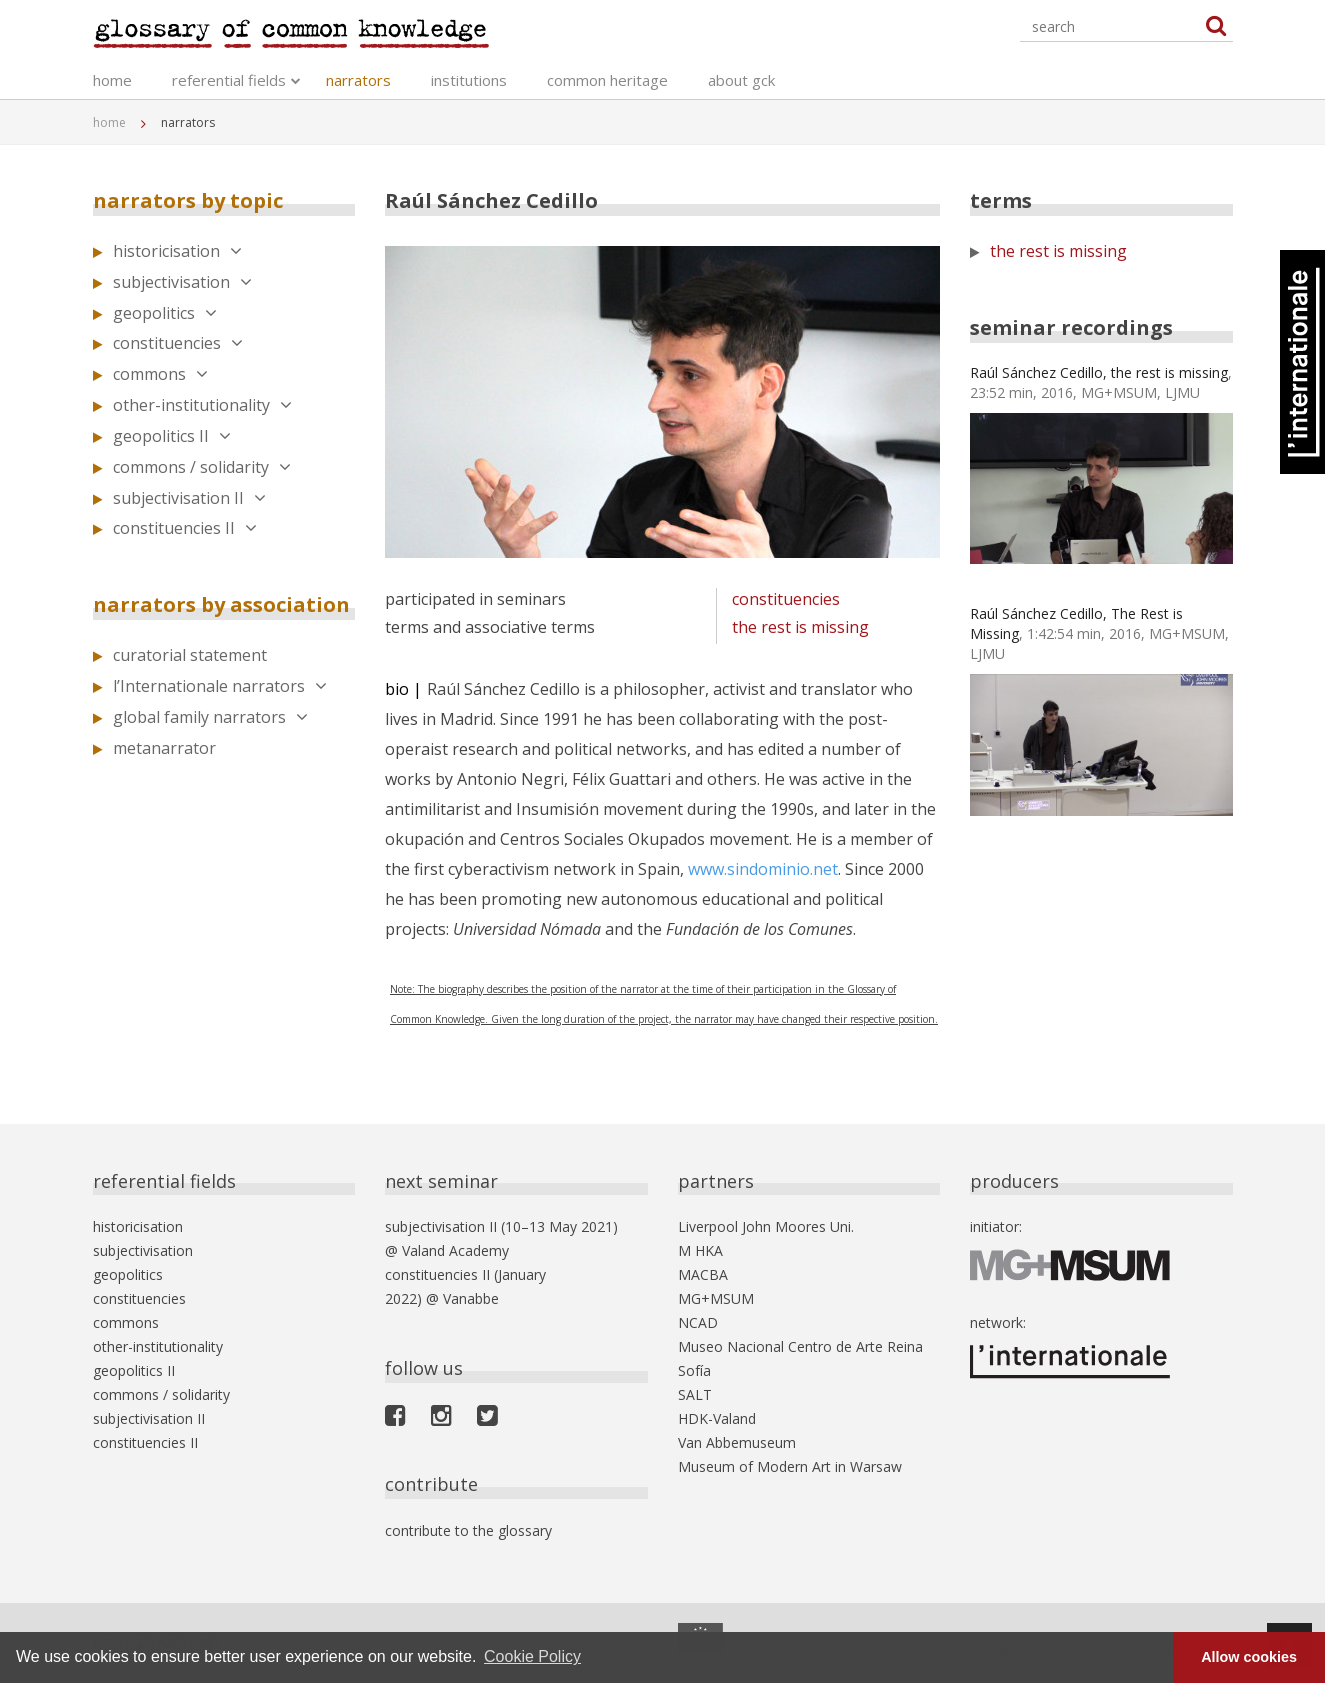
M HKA (700, 1250)
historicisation (177, 251)
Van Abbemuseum (737, 1442)
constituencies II (185, 528)
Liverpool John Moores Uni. (766, 1226)
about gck (741, 80)
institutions (469, 80)
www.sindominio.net (763, 869)
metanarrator (164, 748)
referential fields (229, 80)
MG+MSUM (716, 1298)
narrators (358, 80)
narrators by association (221, 604)
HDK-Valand (717, 1418)
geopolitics (165, 313)
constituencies (178, 343)
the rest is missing (800, 627)
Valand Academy (455, 1250)
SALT (695, 1394)
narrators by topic (188, 200)
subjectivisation (182, 282)
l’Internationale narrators (220, 686)
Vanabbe (471, 1298)
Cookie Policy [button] (532, 1656)
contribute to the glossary (468, 1530)
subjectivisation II (189, 498)
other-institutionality (202, 405)
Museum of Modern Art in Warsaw (790, 1466)
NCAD (698, 1322)
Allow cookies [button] (1249, 1657)
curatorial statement (190, 655)
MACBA (703, 1274)
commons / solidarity (202, 467)
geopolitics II (172, 436)
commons (160, 374)
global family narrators (210, 717)
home (112, 80)
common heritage (607, 80)
